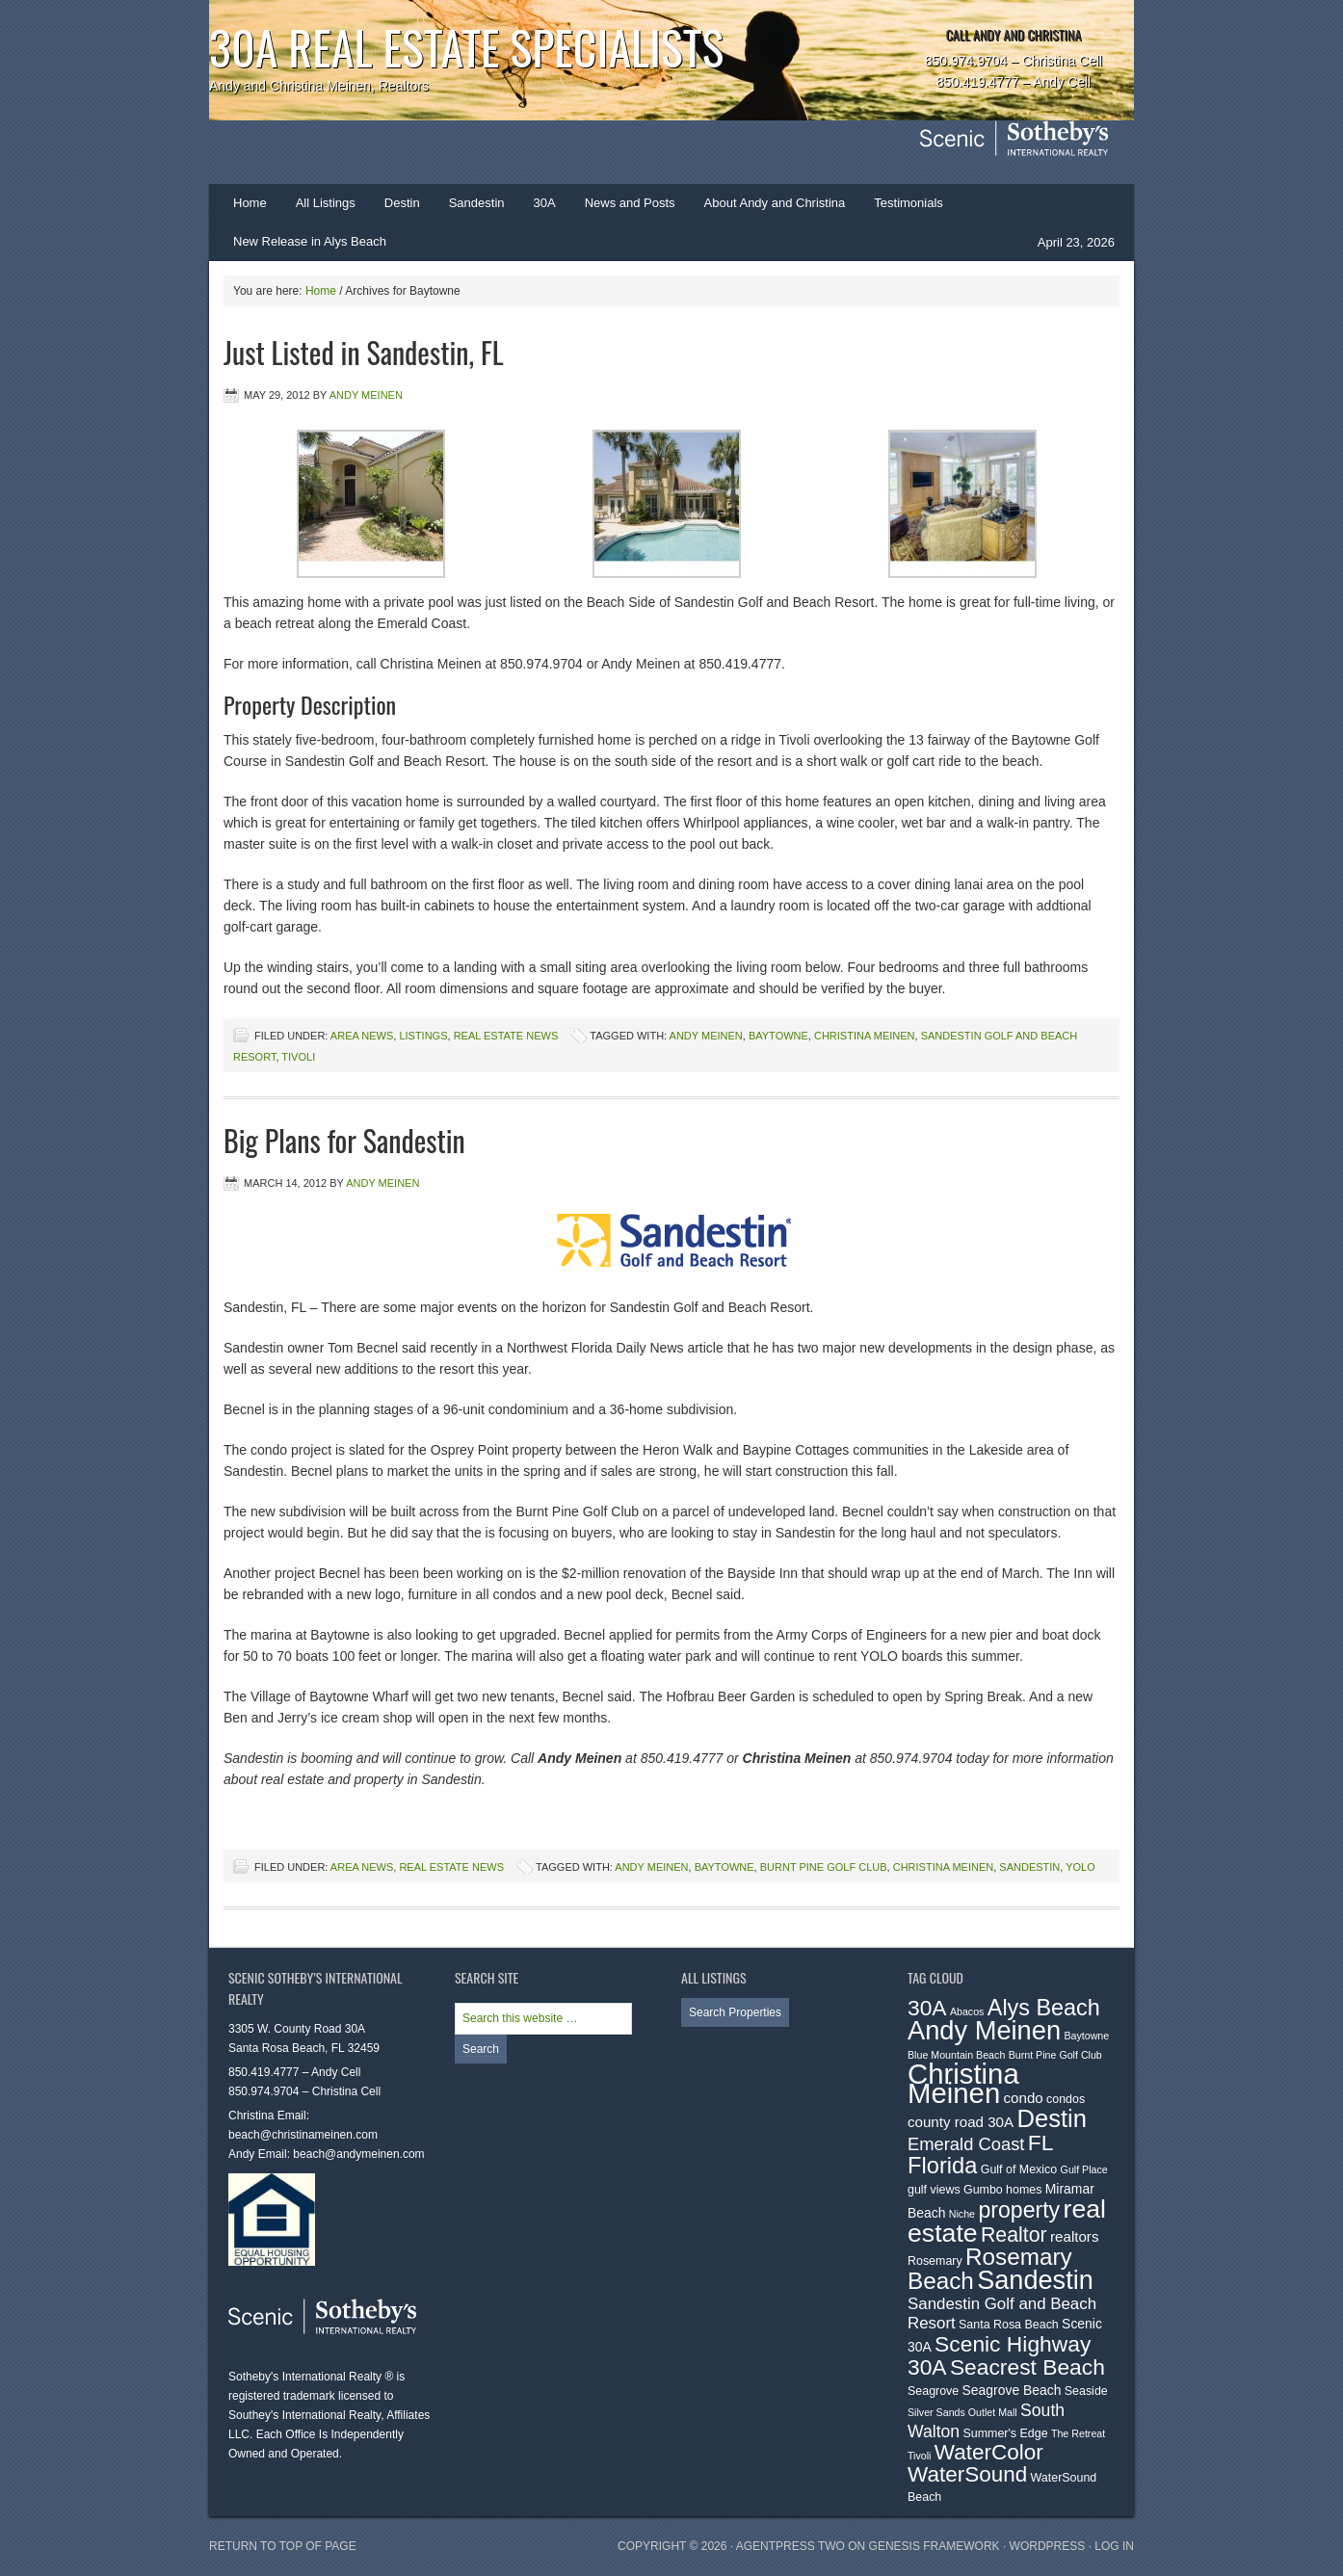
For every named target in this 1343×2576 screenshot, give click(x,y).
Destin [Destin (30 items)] (1051, 2118)
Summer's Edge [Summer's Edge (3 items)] (1005, 2433)
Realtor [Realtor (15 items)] (1014, 2235)
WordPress (1048, 2546)
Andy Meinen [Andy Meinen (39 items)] (984, 2030)
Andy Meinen (366, 395)
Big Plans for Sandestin (344, 1140)
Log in (1114, 2546)
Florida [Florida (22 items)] (942, 2165)
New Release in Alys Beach (309, 241)
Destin (395, 209)
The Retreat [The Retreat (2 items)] (1078, 2433)
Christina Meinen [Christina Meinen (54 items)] (963, 2083)
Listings (423, 1035)
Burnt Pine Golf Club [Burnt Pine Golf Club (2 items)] (1055, 2055)
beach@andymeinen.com (358, 2154)
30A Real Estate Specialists (466, 47)
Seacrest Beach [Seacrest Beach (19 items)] (1027, 2366)
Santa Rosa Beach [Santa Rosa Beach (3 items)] (1009, 2324)
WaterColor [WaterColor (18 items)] (989, 2452)
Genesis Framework (934, 2546)
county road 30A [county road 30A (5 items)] (961, 2122)
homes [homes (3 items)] (1023, 2189)
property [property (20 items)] (1019, 2209)
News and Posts (630, 203)
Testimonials (908, 203)
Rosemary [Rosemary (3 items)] (935, 2261)
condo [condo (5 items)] (1023, 2098)
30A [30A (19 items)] (927, 2007)
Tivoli (298, 1057)
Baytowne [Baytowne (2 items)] (1086, 2035)
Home (250, 203)
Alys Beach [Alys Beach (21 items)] (1044, 2007)
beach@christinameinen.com (303, 2135)
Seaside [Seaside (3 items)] (1086, 2391)
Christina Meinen (864, 1035)
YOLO (1080, 1867)
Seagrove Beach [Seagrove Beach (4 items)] (1012, 2390)
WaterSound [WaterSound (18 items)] (967, 2474)
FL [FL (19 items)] (1041, 2142)
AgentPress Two (790, 2546)
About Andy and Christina (775, 203)
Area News (361, 1035)
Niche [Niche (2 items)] (962, 2214)
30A (537, 209)
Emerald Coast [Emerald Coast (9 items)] (966, 2144)
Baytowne (778, 1035)
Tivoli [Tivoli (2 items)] (919, 2455)
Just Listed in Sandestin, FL (364, 352)
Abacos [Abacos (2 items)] (967, 2011)
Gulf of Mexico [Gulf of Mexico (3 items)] (1019, 2169)
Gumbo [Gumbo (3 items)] (983, 2189)
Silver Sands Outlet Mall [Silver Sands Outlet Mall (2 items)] (962, 2412)
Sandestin (477, 203)
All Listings (326, 203)
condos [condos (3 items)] (1065, 2099)
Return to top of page (282, 2546)
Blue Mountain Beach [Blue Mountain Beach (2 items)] (956, 2055)
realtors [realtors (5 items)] (1074, 2236)
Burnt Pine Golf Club (823, 1867)
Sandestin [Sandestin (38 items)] (1035, 2280)
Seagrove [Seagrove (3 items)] (933, 2391)
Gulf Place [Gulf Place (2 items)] (1084, 2169)
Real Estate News (506, 1035)
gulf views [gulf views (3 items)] (934, 2189)
